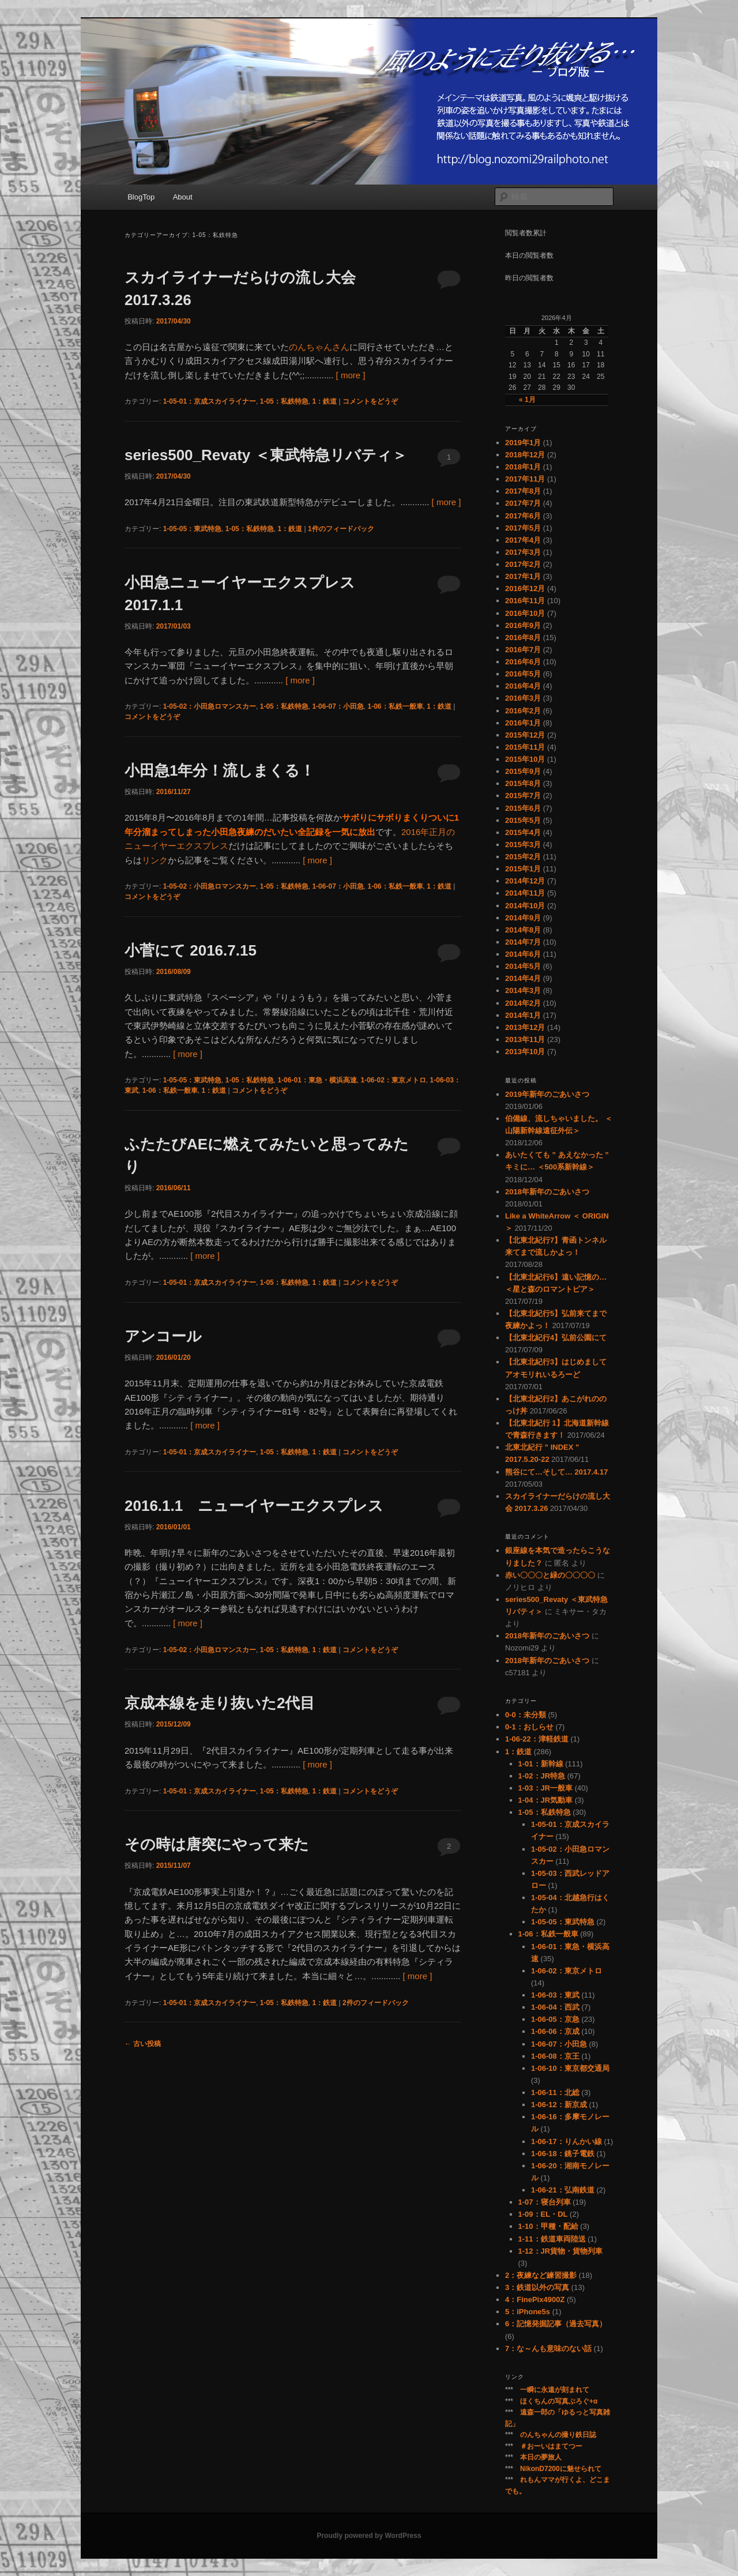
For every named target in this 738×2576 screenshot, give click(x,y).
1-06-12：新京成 (559, 2104)
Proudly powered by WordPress (369, 2536)
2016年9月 (523, 625)
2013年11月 (525, 1039)
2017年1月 (523, 576)
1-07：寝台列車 (544, 2202)
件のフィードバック (341, 529)
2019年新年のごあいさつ (547, 1094)
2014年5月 (523, 966)
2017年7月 (523, 503)
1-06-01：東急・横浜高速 (316, 1080)
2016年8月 (523, 637)
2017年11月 (525, 479)
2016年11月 (525, 600)
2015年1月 (523, 868)
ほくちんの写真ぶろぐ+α (558, 2401)
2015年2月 (523, 856)
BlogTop (141, 197)
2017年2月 (523, 564)
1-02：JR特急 (542, 1776)
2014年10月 (525, 905)
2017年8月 (523, 491)
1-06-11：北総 (555, 2092)
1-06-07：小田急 (337, 706)
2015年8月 (523, 783)
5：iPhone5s (527, 2311)
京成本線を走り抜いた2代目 (220, 1703)
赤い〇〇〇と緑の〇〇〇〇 (550, 1575)
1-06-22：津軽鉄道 (536, 1739)
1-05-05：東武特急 (192, 529)
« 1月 (527, 400)
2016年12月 (525, 588)
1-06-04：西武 (555, 2007)
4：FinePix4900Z (534, 2299)
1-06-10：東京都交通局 (570, 2068)
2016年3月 (523, 698)
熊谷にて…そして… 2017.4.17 (556, 1472)
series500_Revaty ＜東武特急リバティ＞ (266, 455)
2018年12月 (525, 454)
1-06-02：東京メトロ (393, 1080)
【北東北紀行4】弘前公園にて (556, 1337)
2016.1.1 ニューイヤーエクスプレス (254, 1505)
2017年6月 (523, 516)
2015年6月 (523, 808)
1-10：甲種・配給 (548, 2226)
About (183, 197)
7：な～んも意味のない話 (548, 2348)
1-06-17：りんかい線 (566, 2141)
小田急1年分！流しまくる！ (220, 770)
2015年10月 (525, 759)
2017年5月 (523, 528)
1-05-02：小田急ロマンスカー (209, 706)
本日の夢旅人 (541, 2457)
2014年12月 (525, 881)
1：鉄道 (324, 401)
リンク (155, 860)
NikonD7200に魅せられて (560, 2469)
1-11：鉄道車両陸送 (552, 2239)
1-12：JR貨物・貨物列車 (560, 2251)
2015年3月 (523, 844)
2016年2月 (523, 710)
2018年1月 (523, 466)
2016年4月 (523, 686)
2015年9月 (523, 771)
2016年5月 (523, 674)
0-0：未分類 (525, 1714)
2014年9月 (523, 917)
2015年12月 (525, 735)
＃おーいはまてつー (551, 2446)
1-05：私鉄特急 (284, 401)
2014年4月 (523, 978)
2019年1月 (523, 442)
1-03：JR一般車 (545, 1788)
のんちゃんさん (319, 347)
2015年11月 (525, 747)
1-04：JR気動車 (545, 1800)
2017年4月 (523, 540)
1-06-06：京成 (555, 2031)
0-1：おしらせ (529, 1727)
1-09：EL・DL (543, 2214)
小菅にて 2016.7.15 (191, 950)
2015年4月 (523, 832)
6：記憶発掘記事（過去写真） (556, 2323)
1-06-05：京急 (555, 2019)
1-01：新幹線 (540, 1763)
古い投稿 (143, 2044)
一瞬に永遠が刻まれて (554, 2390)
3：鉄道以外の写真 (537, 2287)
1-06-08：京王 (555, 2056)
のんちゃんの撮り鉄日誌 (558, 2435)
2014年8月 (523, 930)
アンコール (163, 1336)
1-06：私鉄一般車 (395, 706)
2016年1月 (523, 723)
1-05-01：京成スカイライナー (209, 401)
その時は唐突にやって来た (217, 1844)
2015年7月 (523, 795)
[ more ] (351, 375)
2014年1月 (523, 1015)
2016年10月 (525, 613)
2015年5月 (523, 820)
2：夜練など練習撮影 (541, 2275)
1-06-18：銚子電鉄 (562, 2153)
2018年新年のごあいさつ (547, 1191)
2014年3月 (523, 990)
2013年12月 (525, 1027)
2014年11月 (525, 893)
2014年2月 (523, 1003)
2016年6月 (523, 661)
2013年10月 (525, 1051)
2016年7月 (523, 649)
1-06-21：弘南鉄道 (562, 2190)
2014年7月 (523, 942)
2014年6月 (523, 954)
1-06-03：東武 (555, 1995)
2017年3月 (523, 552)
